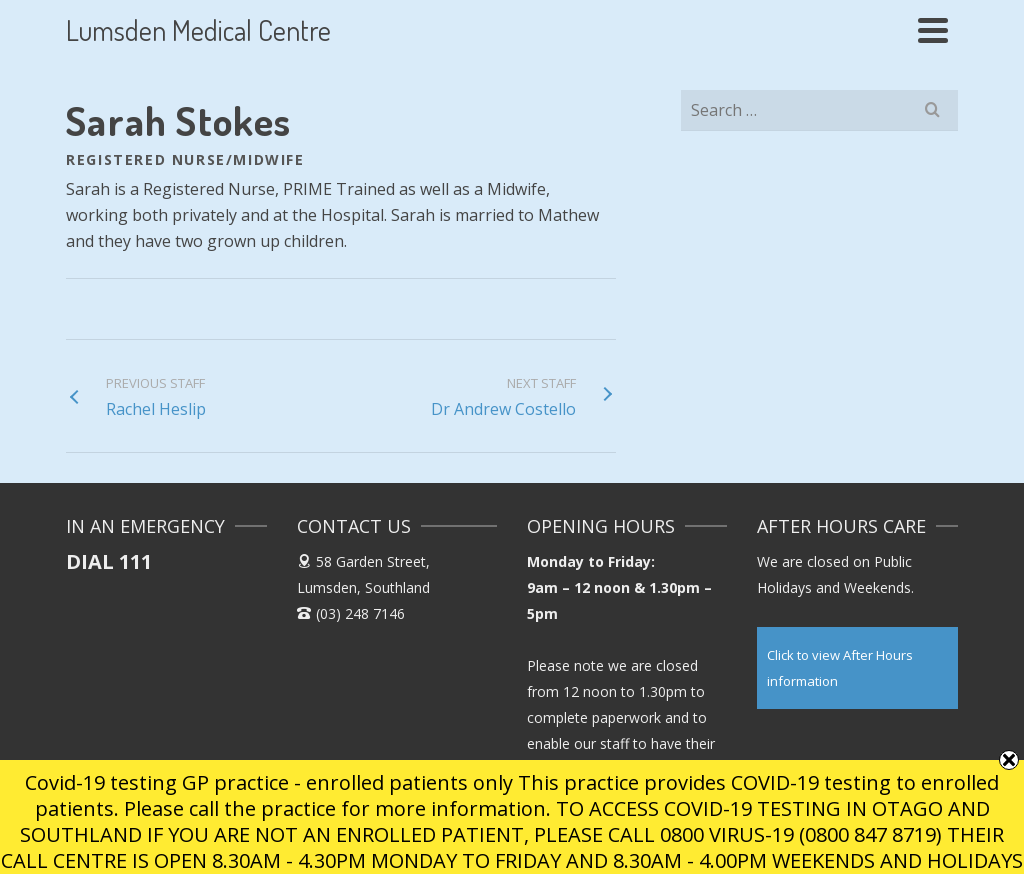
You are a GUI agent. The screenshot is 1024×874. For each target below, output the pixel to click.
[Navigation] (933, 30)
